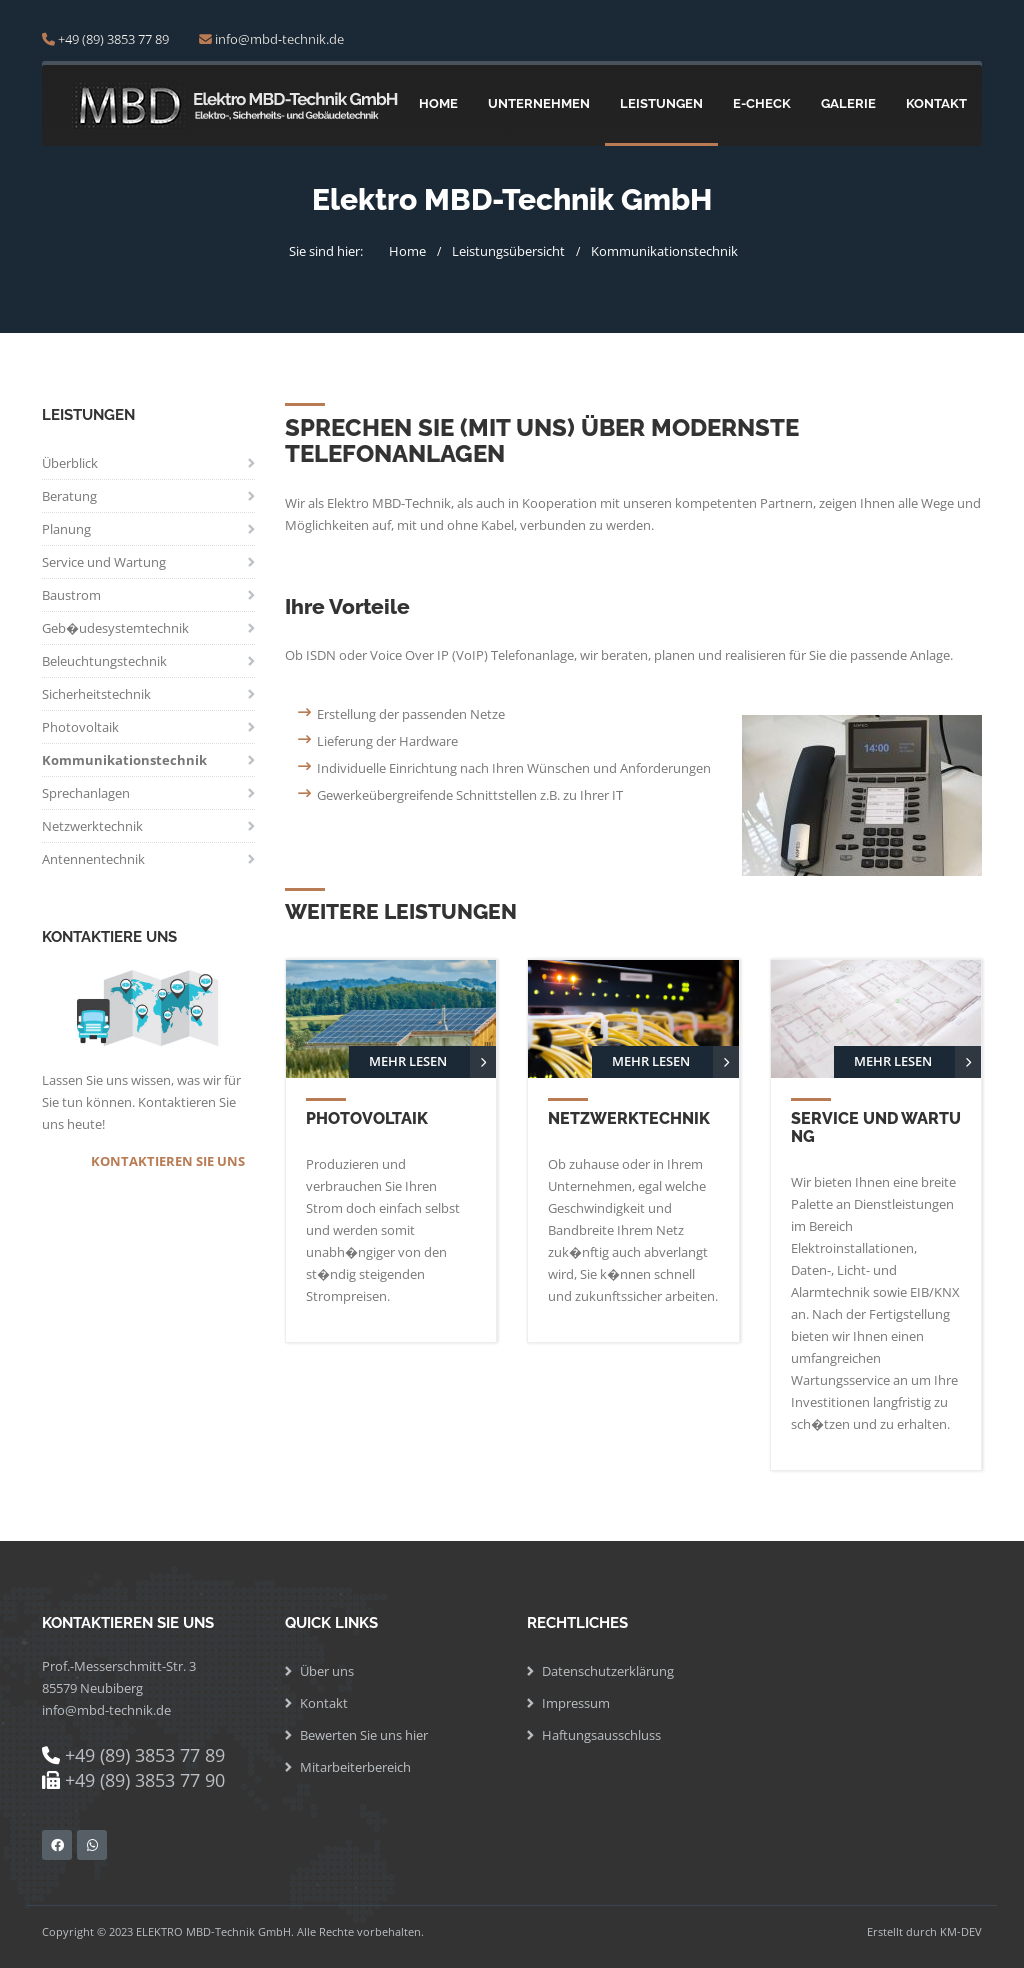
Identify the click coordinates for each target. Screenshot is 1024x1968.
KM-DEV (961, 1931)
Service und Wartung (104, 562)
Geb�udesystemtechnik (115, 628)
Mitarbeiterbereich (355, 1767)
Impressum (576, 1703)
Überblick (70, 463)
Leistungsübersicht (508, 251)
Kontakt (936, 103)
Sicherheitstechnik (96, 694)
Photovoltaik (80, 727)
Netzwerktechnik (92, 826)
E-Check (762, 103)
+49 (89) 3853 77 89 (113, 39)
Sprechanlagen (86, 793)
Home (438, 103)
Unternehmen (539, 103)
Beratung (69, 496)
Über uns (327, 1671)
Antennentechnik (93, 859)
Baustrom (71, 595)
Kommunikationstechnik (664, 251)
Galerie (848, 103)
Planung (66, 529)
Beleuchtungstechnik (104, 661)
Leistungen (661, 103)
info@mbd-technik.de (279, 39)
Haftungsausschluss (601, 1735)
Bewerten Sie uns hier (364, 1735)
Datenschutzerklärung (608, 1671)
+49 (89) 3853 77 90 (145, 1780)
